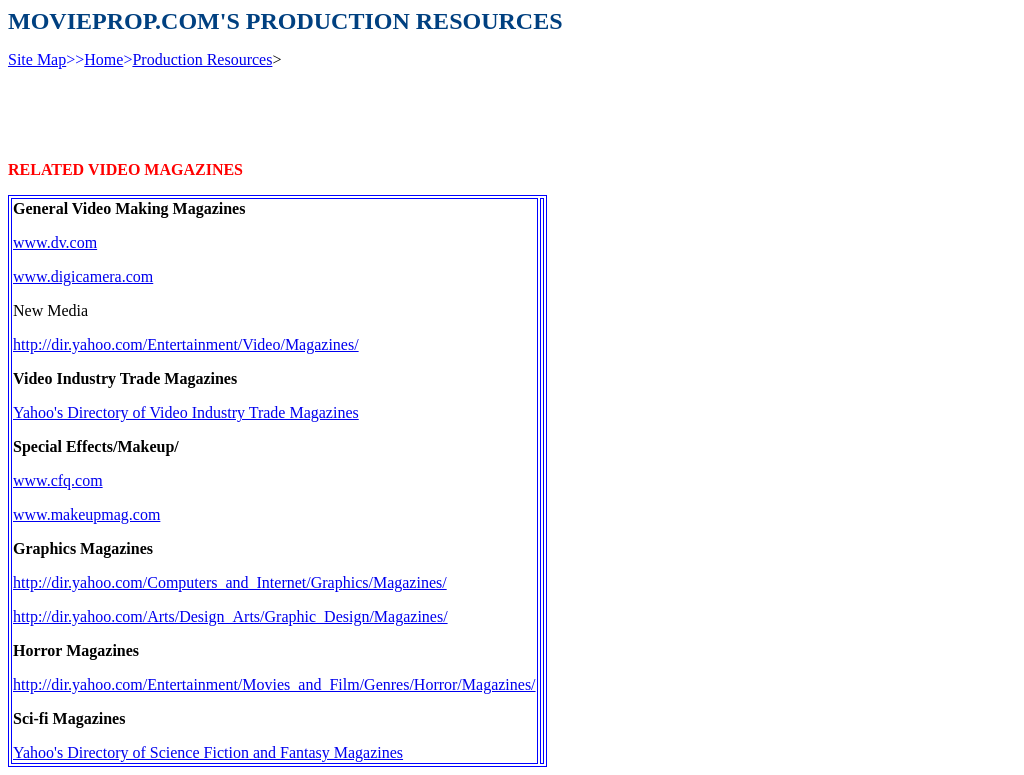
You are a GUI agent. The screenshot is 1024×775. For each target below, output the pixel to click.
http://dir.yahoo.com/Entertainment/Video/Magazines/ (186, 344)
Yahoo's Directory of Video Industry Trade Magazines (186, 412)
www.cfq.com (58, 480)
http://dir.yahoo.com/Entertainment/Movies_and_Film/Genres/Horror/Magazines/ (274, 684)
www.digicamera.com (83, 276)
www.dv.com (55, 242)
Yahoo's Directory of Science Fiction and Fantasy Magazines (208, 752)
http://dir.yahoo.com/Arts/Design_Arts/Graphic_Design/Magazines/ (230, 616)
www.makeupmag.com (86, 514)
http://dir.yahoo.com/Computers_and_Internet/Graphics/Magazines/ (230, 582)
